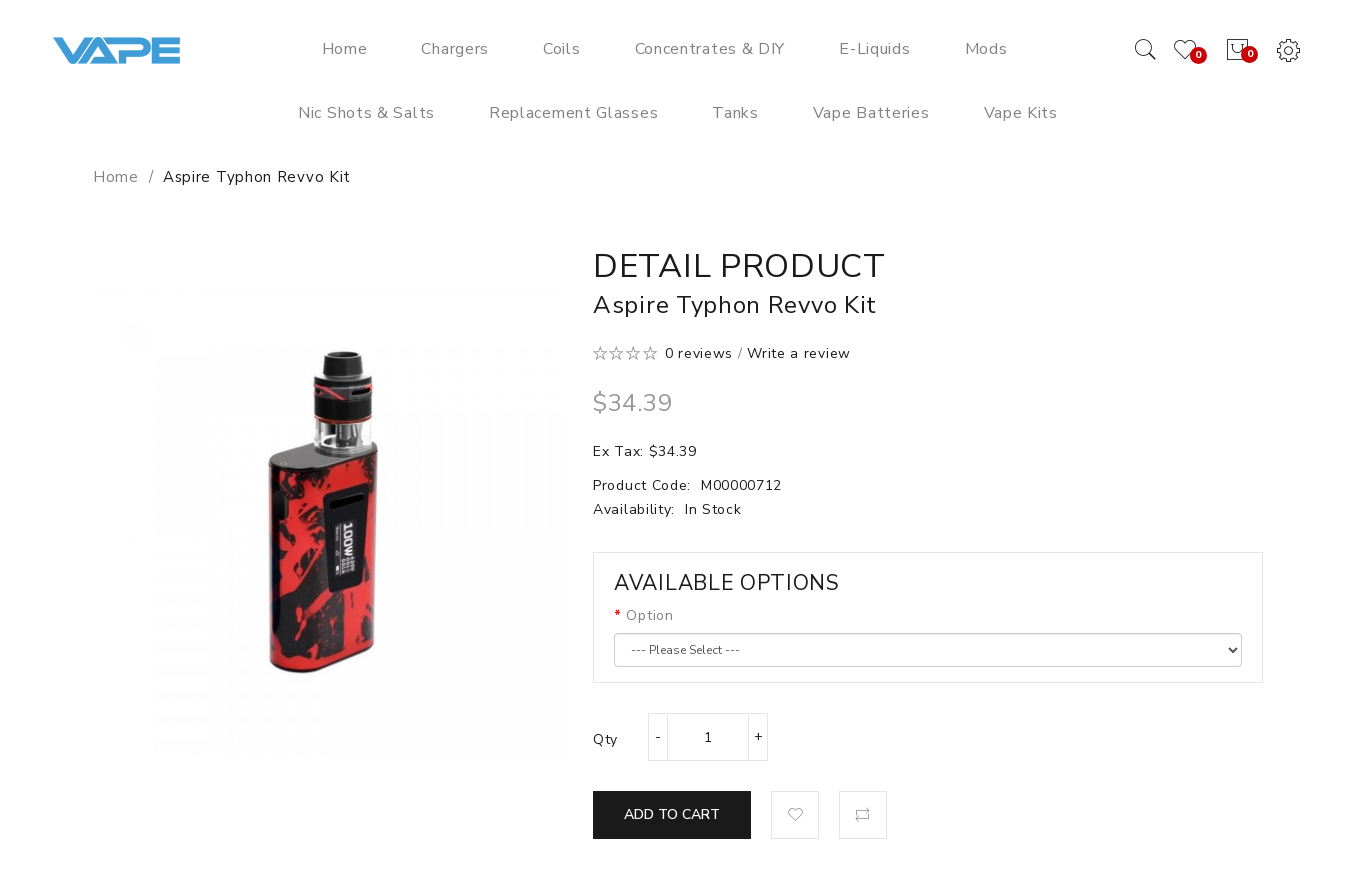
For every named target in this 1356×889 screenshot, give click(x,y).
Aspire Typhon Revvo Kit (257, 177)
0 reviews (699, 353)
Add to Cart (672, 814)
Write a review (799, 353)
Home (116, 177)
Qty (605, 739)
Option (649, 615)
